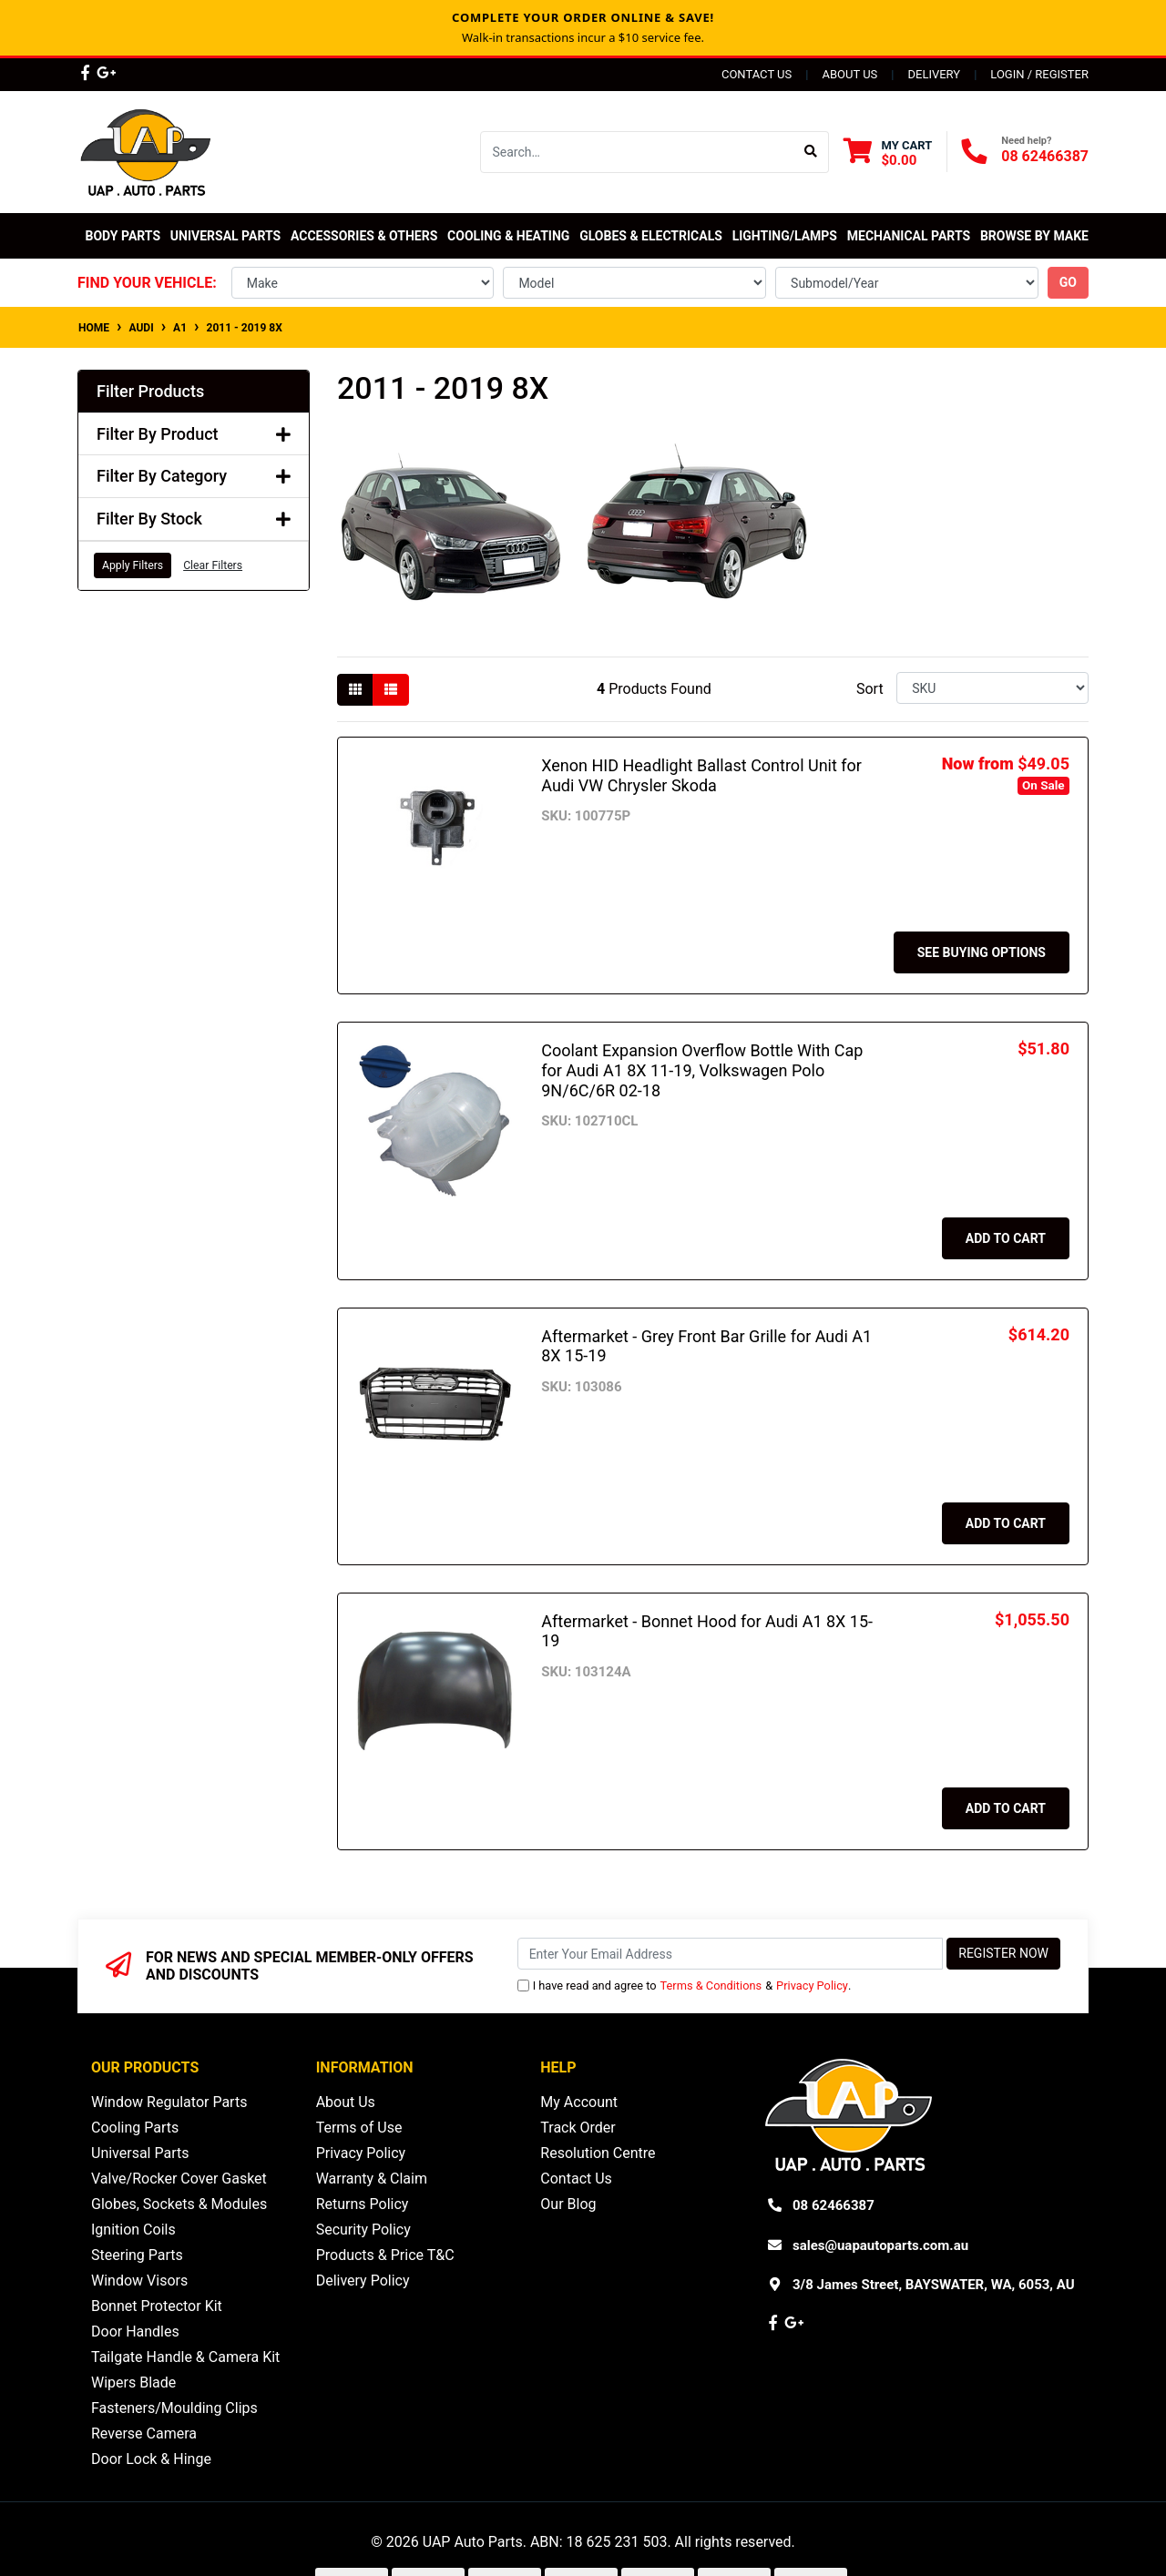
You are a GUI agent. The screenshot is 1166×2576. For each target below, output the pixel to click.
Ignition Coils (133, 2229)
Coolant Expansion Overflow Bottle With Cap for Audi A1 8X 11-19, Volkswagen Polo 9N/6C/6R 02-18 (702, 1070)
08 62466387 (1045, 156)
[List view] (391, 690)
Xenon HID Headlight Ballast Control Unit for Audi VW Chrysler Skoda (701, 775)
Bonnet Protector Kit (156, 2306)
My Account (579, 2102)
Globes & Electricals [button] (650, 236)
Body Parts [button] (122, 236)
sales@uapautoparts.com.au (880, 2245)
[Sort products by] (992, 688)
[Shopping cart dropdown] (888, 152)
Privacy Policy (812, 1985)
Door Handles (135, 2331)
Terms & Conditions (711, 1985)
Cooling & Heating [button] (508, 236)
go (1068, 282)
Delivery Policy (363, 2280)
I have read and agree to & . (684, 1985)
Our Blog (568, 2204)
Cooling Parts (135, 2127)
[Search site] (811, 152)
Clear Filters (212, 565)
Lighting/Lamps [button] (784, 236)
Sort (870, 688)
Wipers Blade (133, 2382)
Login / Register (1039, 74)
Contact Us (756, 74)
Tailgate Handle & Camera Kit (185, 2357)
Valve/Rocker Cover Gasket (179, 2178)
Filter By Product (194, 433)
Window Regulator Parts (169, 2102)
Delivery (933, 74)
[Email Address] (730, 1954)
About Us (849, 74)
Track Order (577, 2127)
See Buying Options (981, 952)
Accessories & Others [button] (364, 236)
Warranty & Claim (371, 2178)
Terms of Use (359, 2127)
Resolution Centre (597, 2153)
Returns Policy (362, 2204)
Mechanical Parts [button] (908, 236)
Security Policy (363, 2229)
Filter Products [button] (150, 391)
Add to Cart (1006, 1238)
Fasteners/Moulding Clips (174, 2408)
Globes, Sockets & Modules (179, 2204)
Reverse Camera (144, 2433)
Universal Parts (225, 236)
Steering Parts (137, 2255)
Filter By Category (194, 475)
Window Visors (139, 2280)
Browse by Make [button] (1034, 236)
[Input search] (637, 152)
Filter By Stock (194, 518)
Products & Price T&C (385, 2255)
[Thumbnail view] (355, 690)
